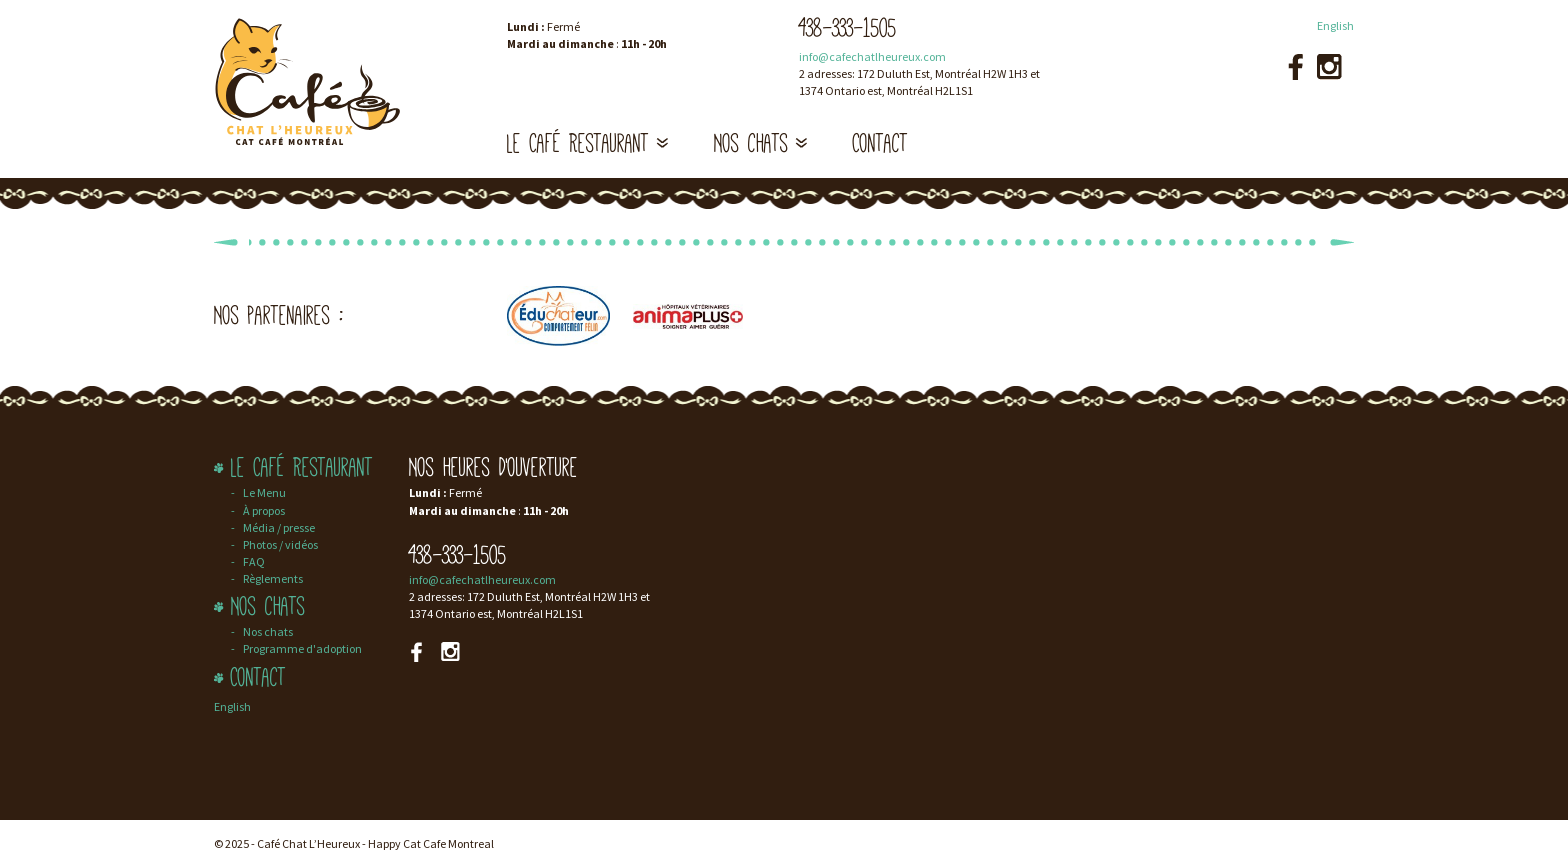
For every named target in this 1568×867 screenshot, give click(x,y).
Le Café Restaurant (588, 143)
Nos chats (761, 143)
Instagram (1329, 67)
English (1335, 25)
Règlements (273, 578)
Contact (880, 143)
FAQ (254, 561)
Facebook (1295, 67)
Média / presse (279, 527)
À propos (264, 510)
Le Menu (264, 492)
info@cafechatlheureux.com (872, 56)
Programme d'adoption (302, 648)
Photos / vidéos (280, 544)
